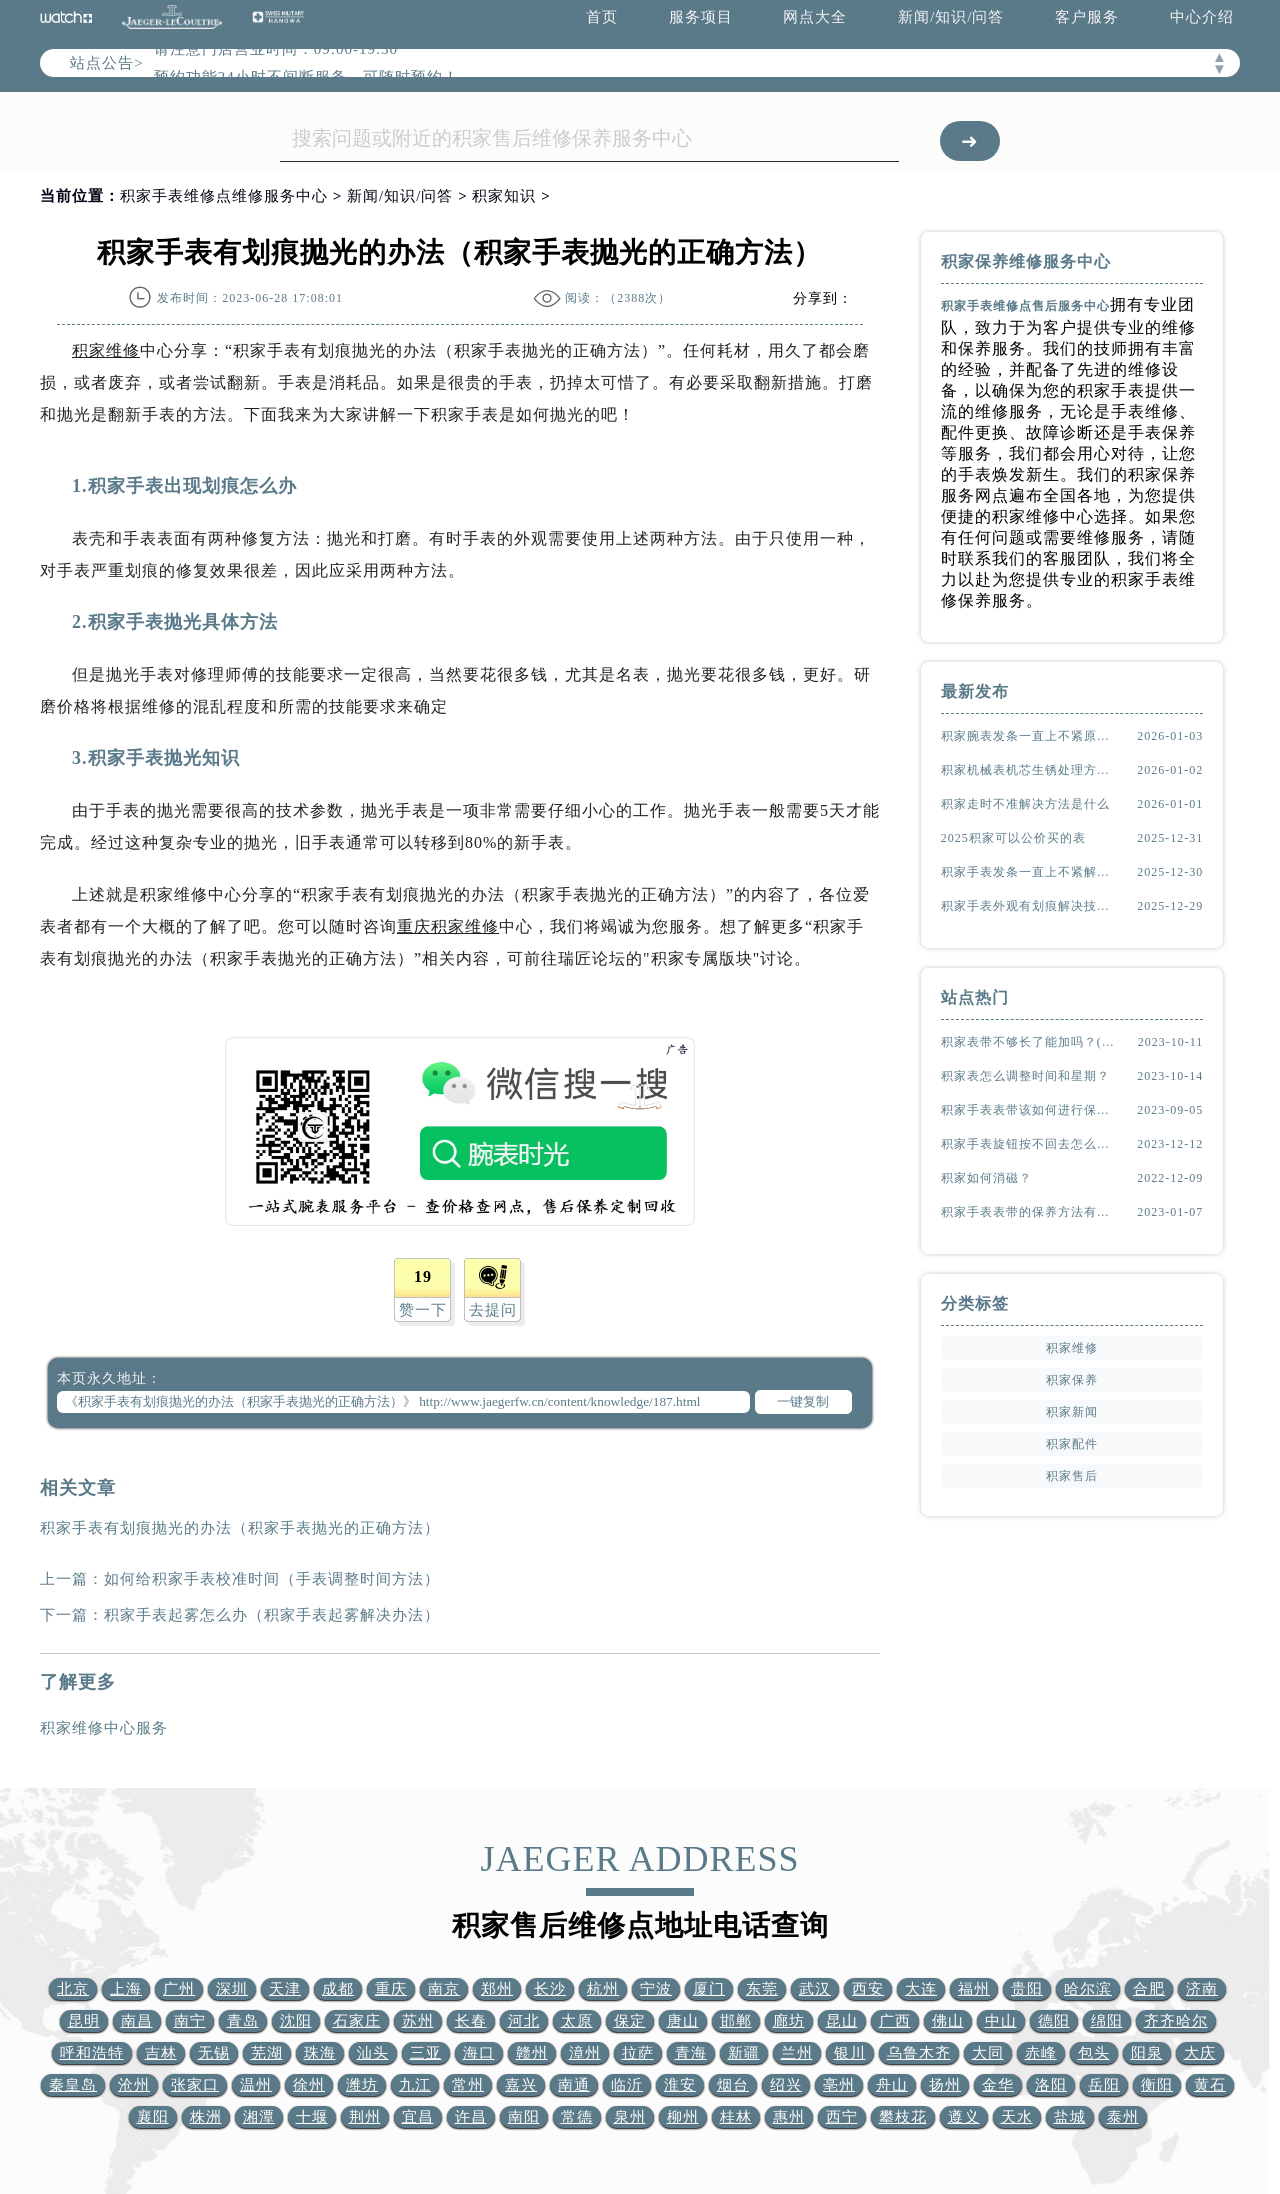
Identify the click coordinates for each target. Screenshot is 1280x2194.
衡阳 (1157, 2085)
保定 (630, 2021)
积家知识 (504, 196)
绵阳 (1107, 2021)
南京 (444, 1989)
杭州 (603, 1989)
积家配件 (1072, 1444)
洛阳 (1051, 2085)
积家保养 (1072, 1380)
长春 (471, 2021)
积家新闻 (1072, 1412)
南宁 (190, 2021)
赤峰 (1041, 2053)
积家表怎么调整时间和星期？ (1025, 1076)
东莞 (762, 1989)
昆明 (84, 2021)
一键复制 (803, 1401)
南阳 (524, 2117)
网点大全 (815, 17)
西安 (868, 1989)
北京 (73, 1989)
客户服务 (1087, 17)
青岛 (243, 2021)
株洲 (206, 2117)
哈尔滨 (1088, 1989)
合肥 (1149, 1989)
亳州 (839, 2085)
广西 (895, 2021)
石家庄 (357, 2021)
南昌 (137, 2021)
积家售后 (1072, 1476)
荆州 (365, 2117)
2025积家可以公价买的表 (1013, 838)
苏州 (418, 2021)
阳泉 (1147, 2053)
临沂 (627, 2085)
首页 (602, 17)
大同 (988, 2053)
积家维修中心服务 (104, 1728)
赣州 (532, 2053)
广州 (179, 1989)
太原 (577, 2021)
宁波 (656, 1989)
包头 (1094, 2053)
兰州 (797, 2053)
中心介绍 (1202, 17)
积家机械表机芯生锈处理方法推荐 (1030, 770)
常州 (468, 2085)
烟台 (733, 2085)
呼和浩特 (92, 2053)
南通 (574, 2085)
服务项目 (701, 17)
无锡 (214, 2053)
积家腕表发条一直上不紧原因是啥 (1030, 736)
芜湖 (267, 2053)
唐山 (683, 2021)
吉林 (161, 2053)
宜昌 (418, 2117)
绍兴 (786, 2085)
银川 (850, 2053)
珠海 (320, 2053)
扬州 (945, 2085)
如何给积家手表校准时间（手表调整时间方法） (272, 1579)
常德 (577, 2117)
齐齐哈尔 (1176, 2021)
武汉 (815, 1989)
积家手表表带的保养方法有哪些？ (1030, 1212)
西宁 (842, 2117)
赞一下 (423, 1310)
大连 (921, 1989)
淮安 (680, 2085)
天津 (285, 1989)
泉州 (630, 2117)
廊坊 (789, 2021)
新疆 (744, 2053)
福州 (974, 1989)
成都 (338, 1989)
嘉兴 (521, 2085)
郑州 (497, 1989)
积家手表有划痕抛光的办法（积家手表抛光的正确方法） (240, 1528)
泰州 (1123, 2117)
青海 (691, 2053)
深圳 (232, 1989)
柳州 (683, 2117)
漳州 (585, 2053)
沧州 (134, 2085)
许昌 (471, 2117)
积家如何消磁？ (986, 1178)
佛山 (948, 2021)
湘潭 (259, 2117)
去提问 (493, 1310)
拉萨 (638, 2053)
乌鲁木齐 (919, 2053)
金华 (998, 2085)
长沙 (550, 1989)
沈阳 (296, 2021)
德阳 (1054, 2021)
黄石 (1210, 2085)
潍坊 (362, 2085)
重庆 (391, 1989)
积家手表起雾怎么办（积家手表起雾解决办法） (272, 1615)
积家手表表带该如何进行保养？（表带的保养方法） (1030, 1110)
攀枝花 (903, 2117)
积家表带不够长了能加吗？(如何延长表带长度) (1030, 1042)
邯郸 (736, 2021)
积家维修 (106, 350)
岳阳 (1104, 2085)
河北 (524, 2021)
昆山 (842, 2021)
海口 (479, 2053)
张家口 (195, 2085)
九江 (415, 2085)
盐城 (1070, 2117)
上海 (126, 1989)
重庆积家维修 (448, 926)
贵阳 (1027, 1989)
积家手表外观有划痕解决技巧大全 (1030, 906)
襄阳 (153, 2117)
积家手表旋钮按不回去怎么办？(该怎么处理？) (1030, 1144)
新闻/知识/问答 (951, 17)
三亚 (426, 2053)
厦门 (709, 1989)
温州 (256, 2085)
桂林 (736, 2117)
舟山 (892, 2085)
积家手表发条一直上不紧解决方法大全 (1030, 872)
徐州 (309, 2085)
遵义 (964, 2117)
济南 (1202, 1989)
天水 (1017, 2117)
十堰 (312, 2117)
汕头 (373, 2053)
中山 (1001, 2021)
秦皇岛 (73, 2085)
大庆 (1200, 2053)
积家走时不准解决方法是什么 (1025, 804)
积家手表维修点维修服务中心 (224, 196)
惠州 (789, 2117)
